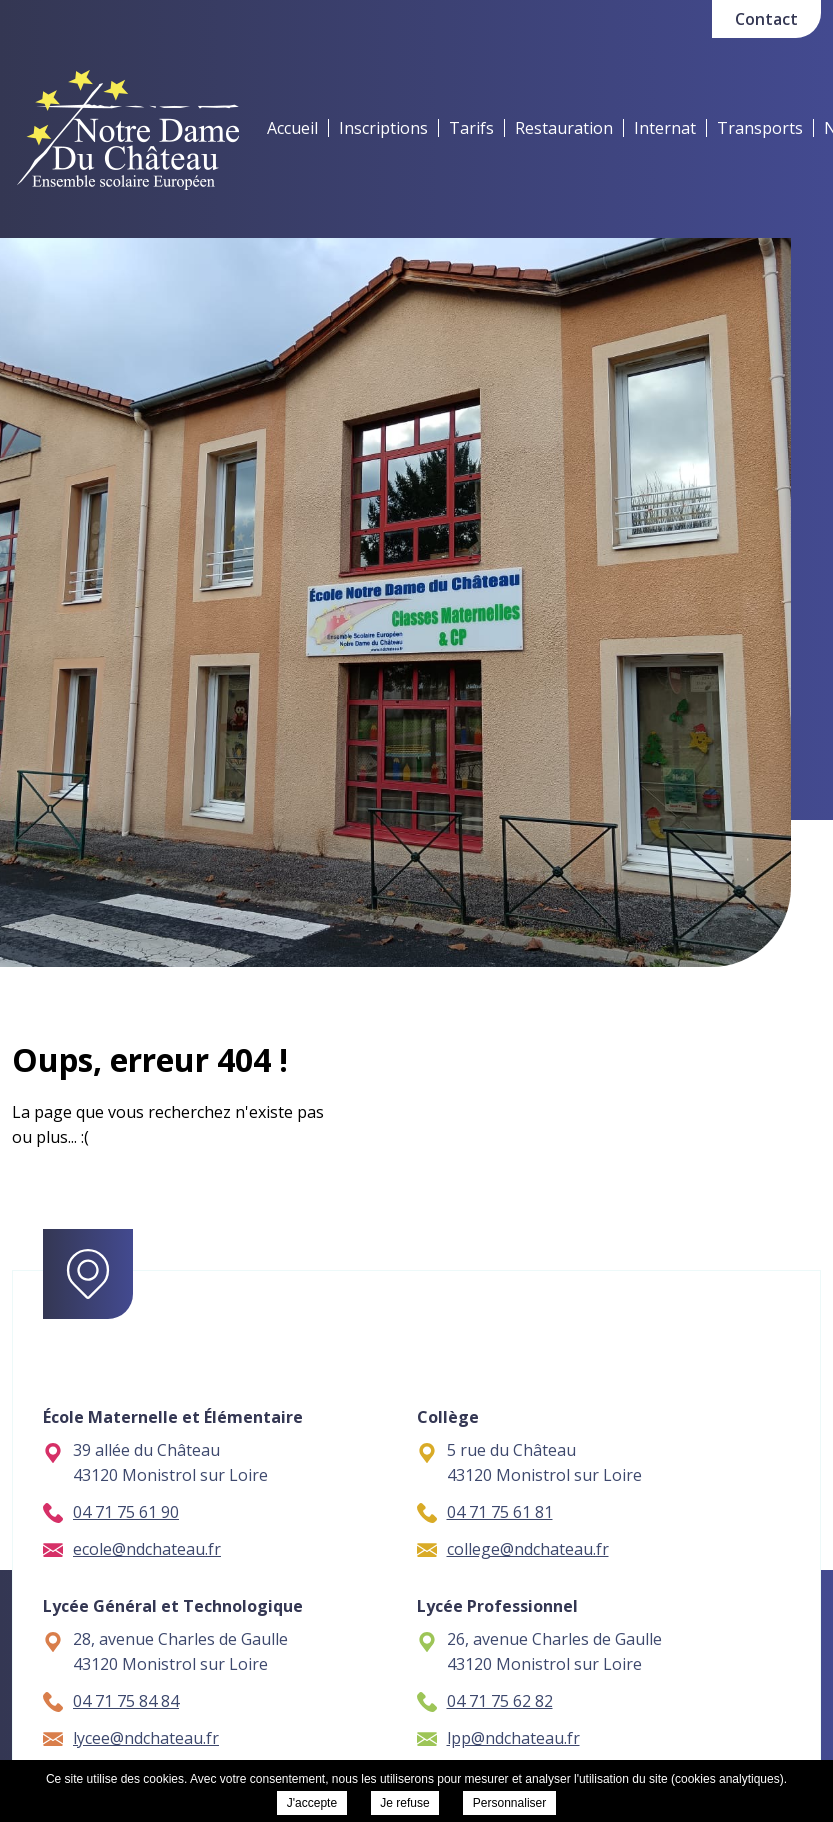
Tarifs (471, 128)
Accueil (292, 128)
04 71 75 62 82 (485, 1701)
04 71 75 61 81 (485, 1512)
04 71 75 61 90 (111, 1512)
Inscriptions (383, 128)
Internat (665, 128)
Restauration (564, 128)
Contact (766, 19)
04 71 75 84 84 (111, 1701)
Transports (760, 128)
